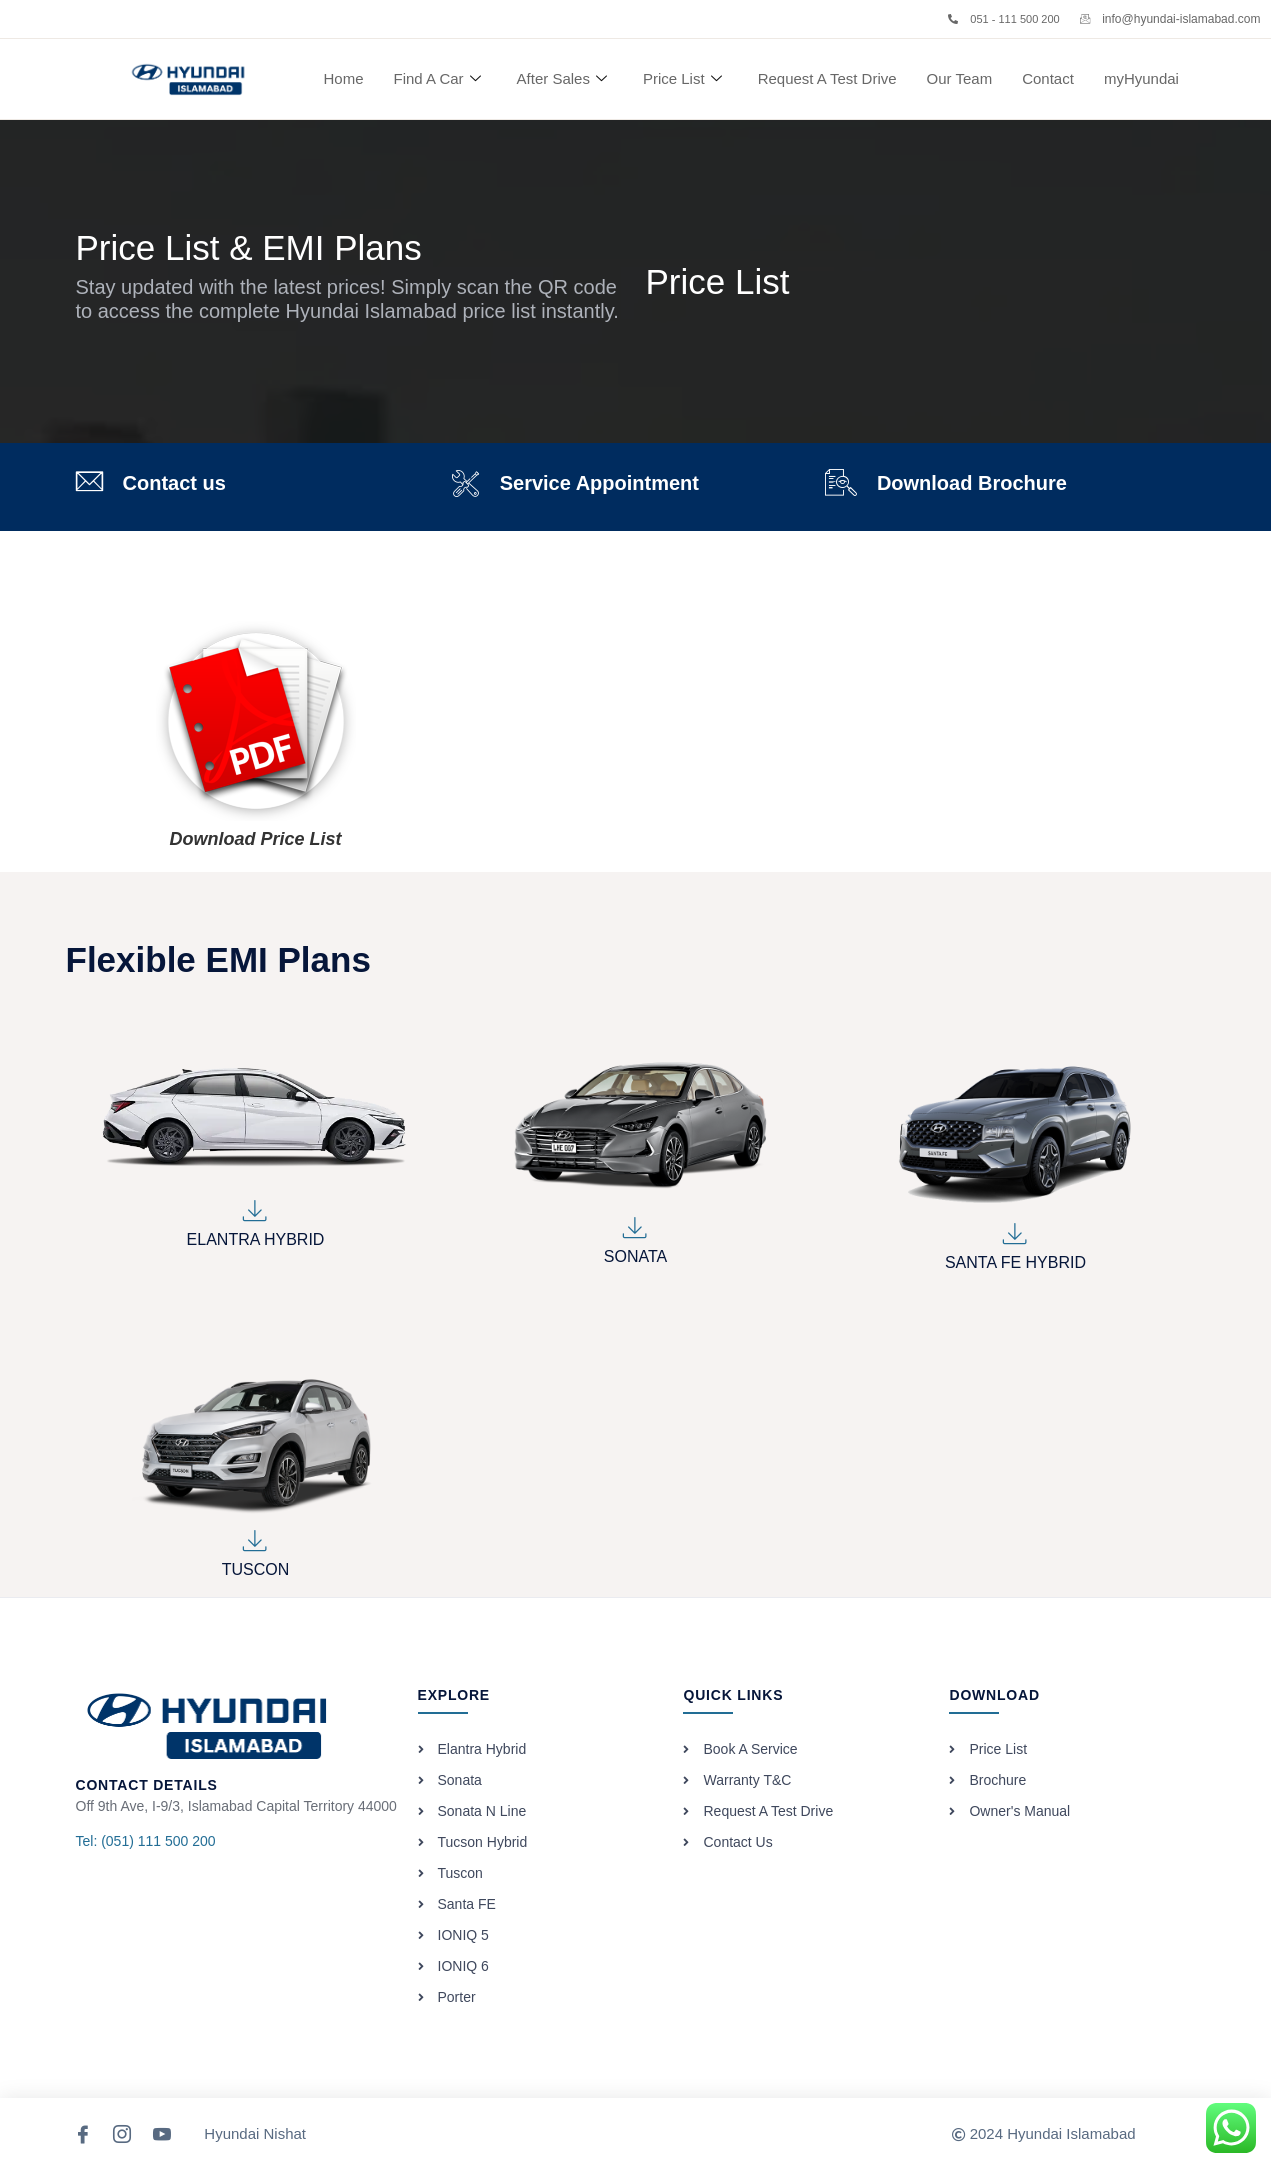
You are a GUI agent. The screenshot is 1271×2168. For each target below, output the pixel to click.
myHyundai (1141, 78)
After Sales (562, 79)
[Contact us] (89, 481)
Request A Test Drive (827, 78)
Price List (682, 79)
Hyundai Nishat (255, 2133)
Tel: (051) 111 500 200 (146, 1841)
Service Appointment (599, 483)
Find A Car (437, 79)
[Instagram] (123, 2133)
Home (344, 78)
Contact (1048, 78)
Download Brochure (972, 483)
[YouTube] (163, 2133)
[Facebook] (84, 2133)
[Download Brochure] (841, 482)
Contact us (174, 483)
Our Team (960, 78)
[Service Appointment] (465, 483)
